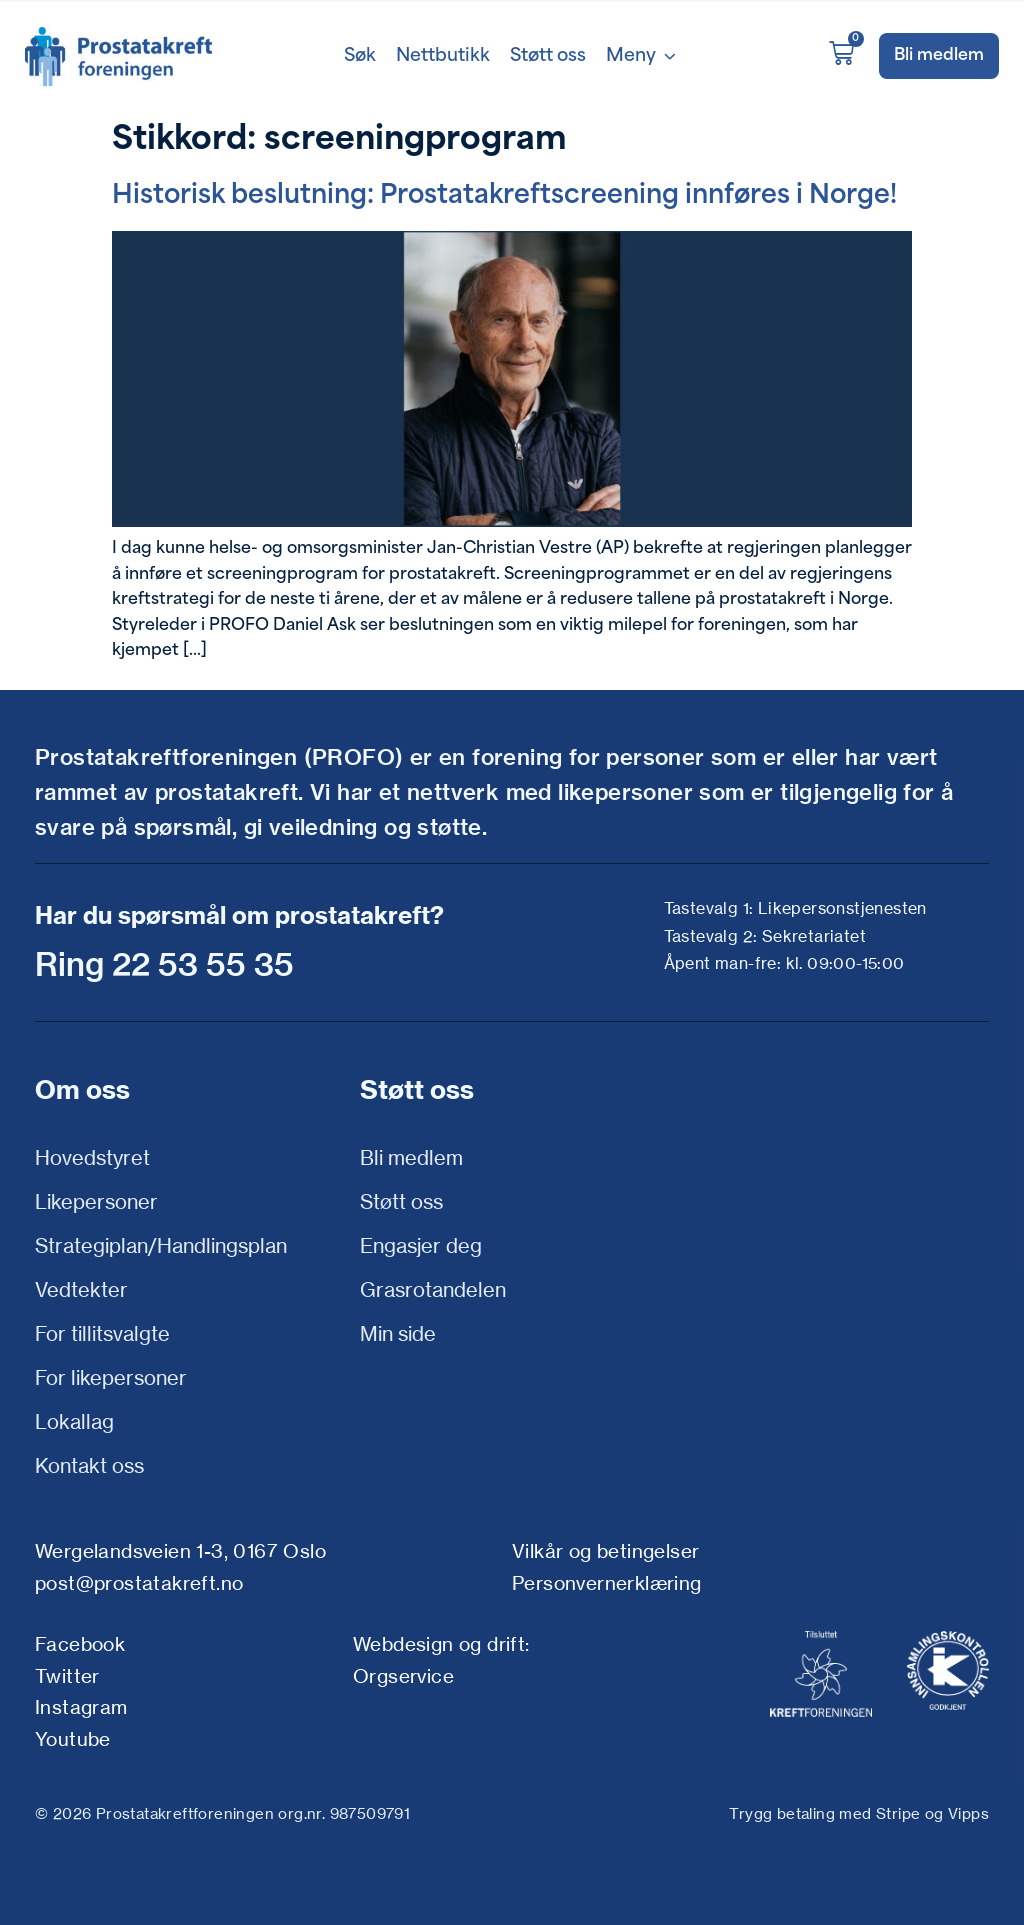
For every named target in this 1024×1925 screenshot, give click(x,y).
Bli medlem (411, 1157)
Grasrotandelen (433, 1289)
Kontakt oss (89, 1465)
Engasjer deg (421, 1245)
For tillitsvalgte (102, 1333)
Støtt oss (401, 1201)
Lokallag (74, 1421)
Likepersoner (96, 1201)
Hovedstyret (92, 1157)
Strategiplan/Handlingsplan (161, 1245)
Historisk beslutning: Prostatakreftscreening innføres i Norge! (504, 196)
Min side (398, 1333)
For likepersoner (111, 1377)
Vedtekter (81, 1289)
